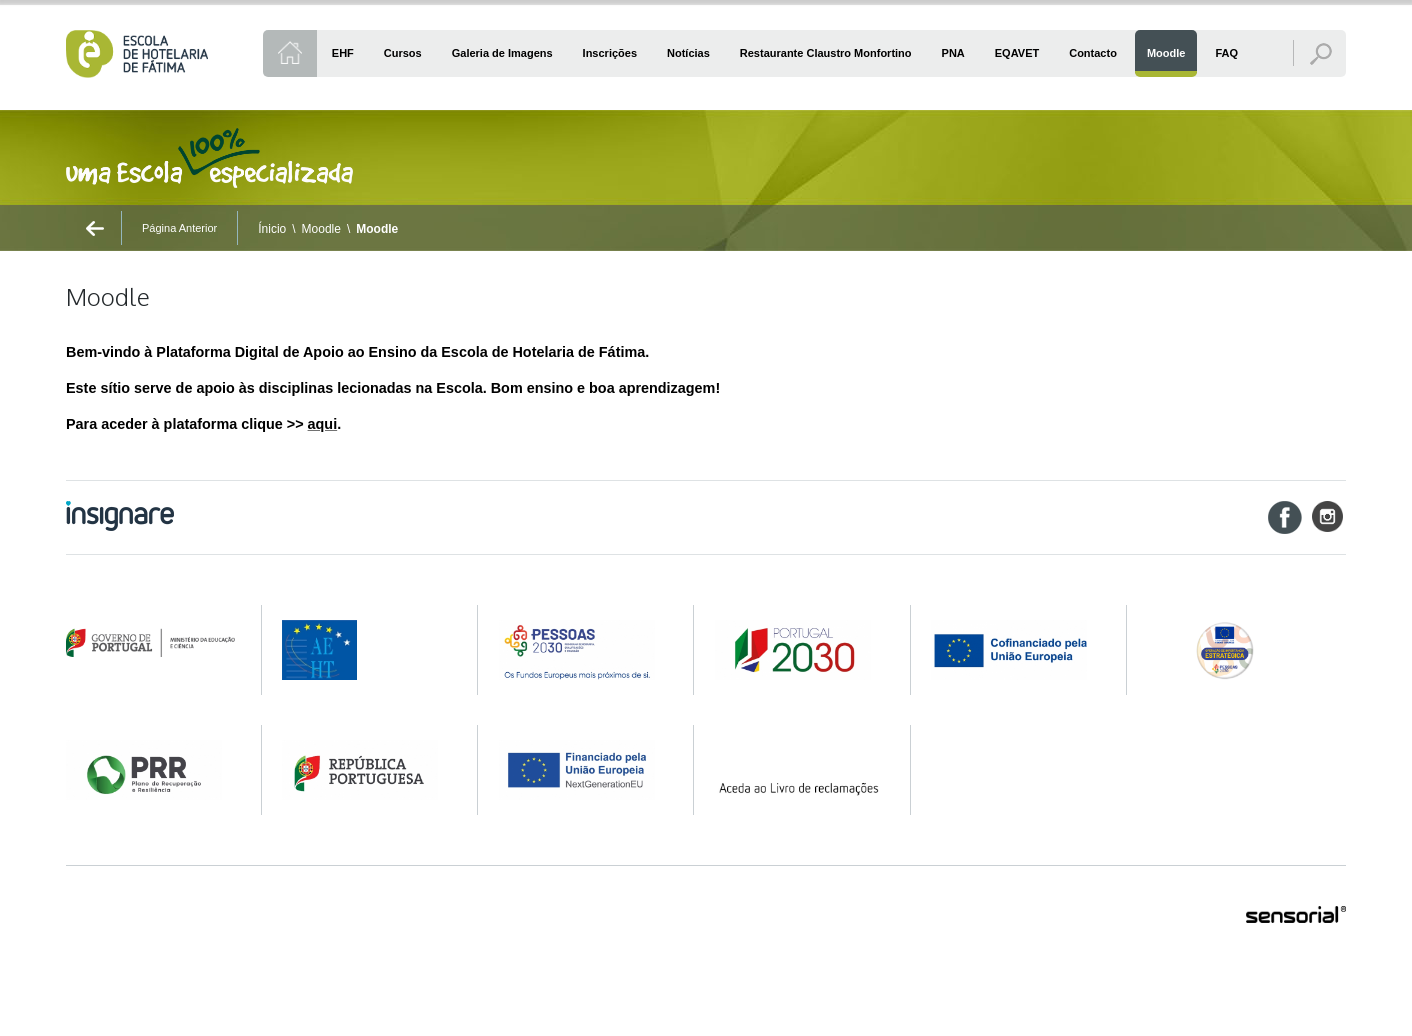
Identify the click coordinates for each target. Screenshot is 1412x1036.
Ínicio (272, 229)
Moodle (321, 229)
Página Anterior (179, 228)
